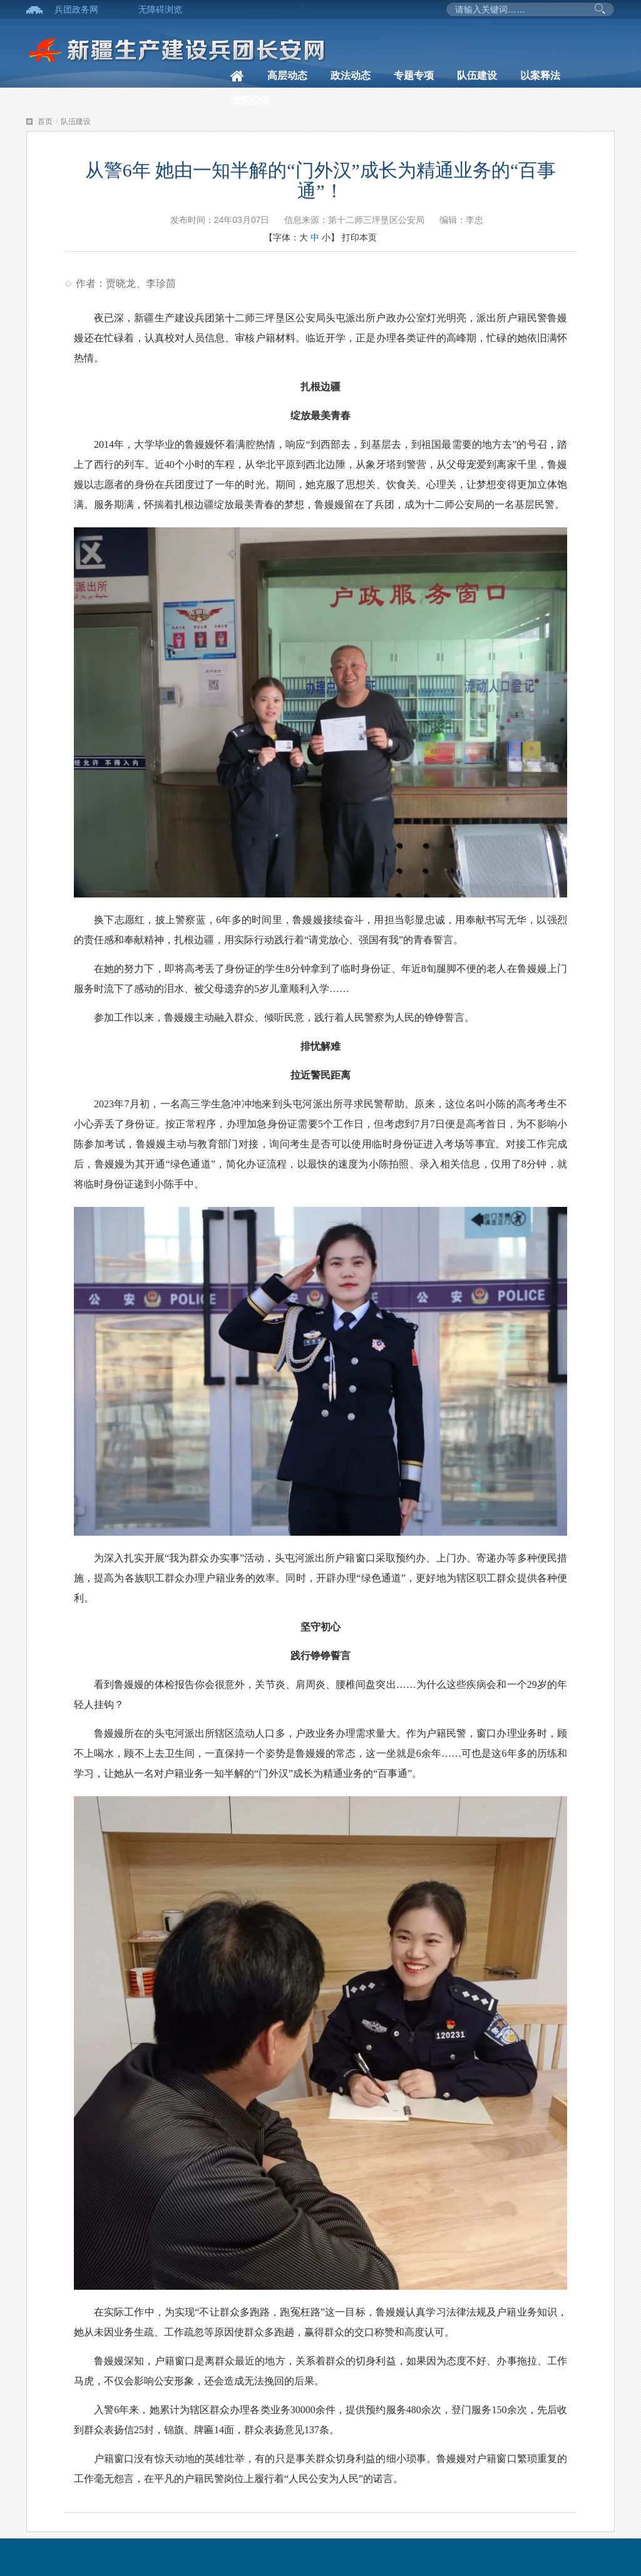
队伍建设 (477, 75)
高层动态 (287, 75)
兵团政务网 (76, 9)
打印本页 (359, 237)
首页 (45, 121)
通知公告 (250, 100)
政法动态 (351, 75)
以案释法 (540, 75)
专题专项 (414, 75)
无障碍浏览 (160, 9)
